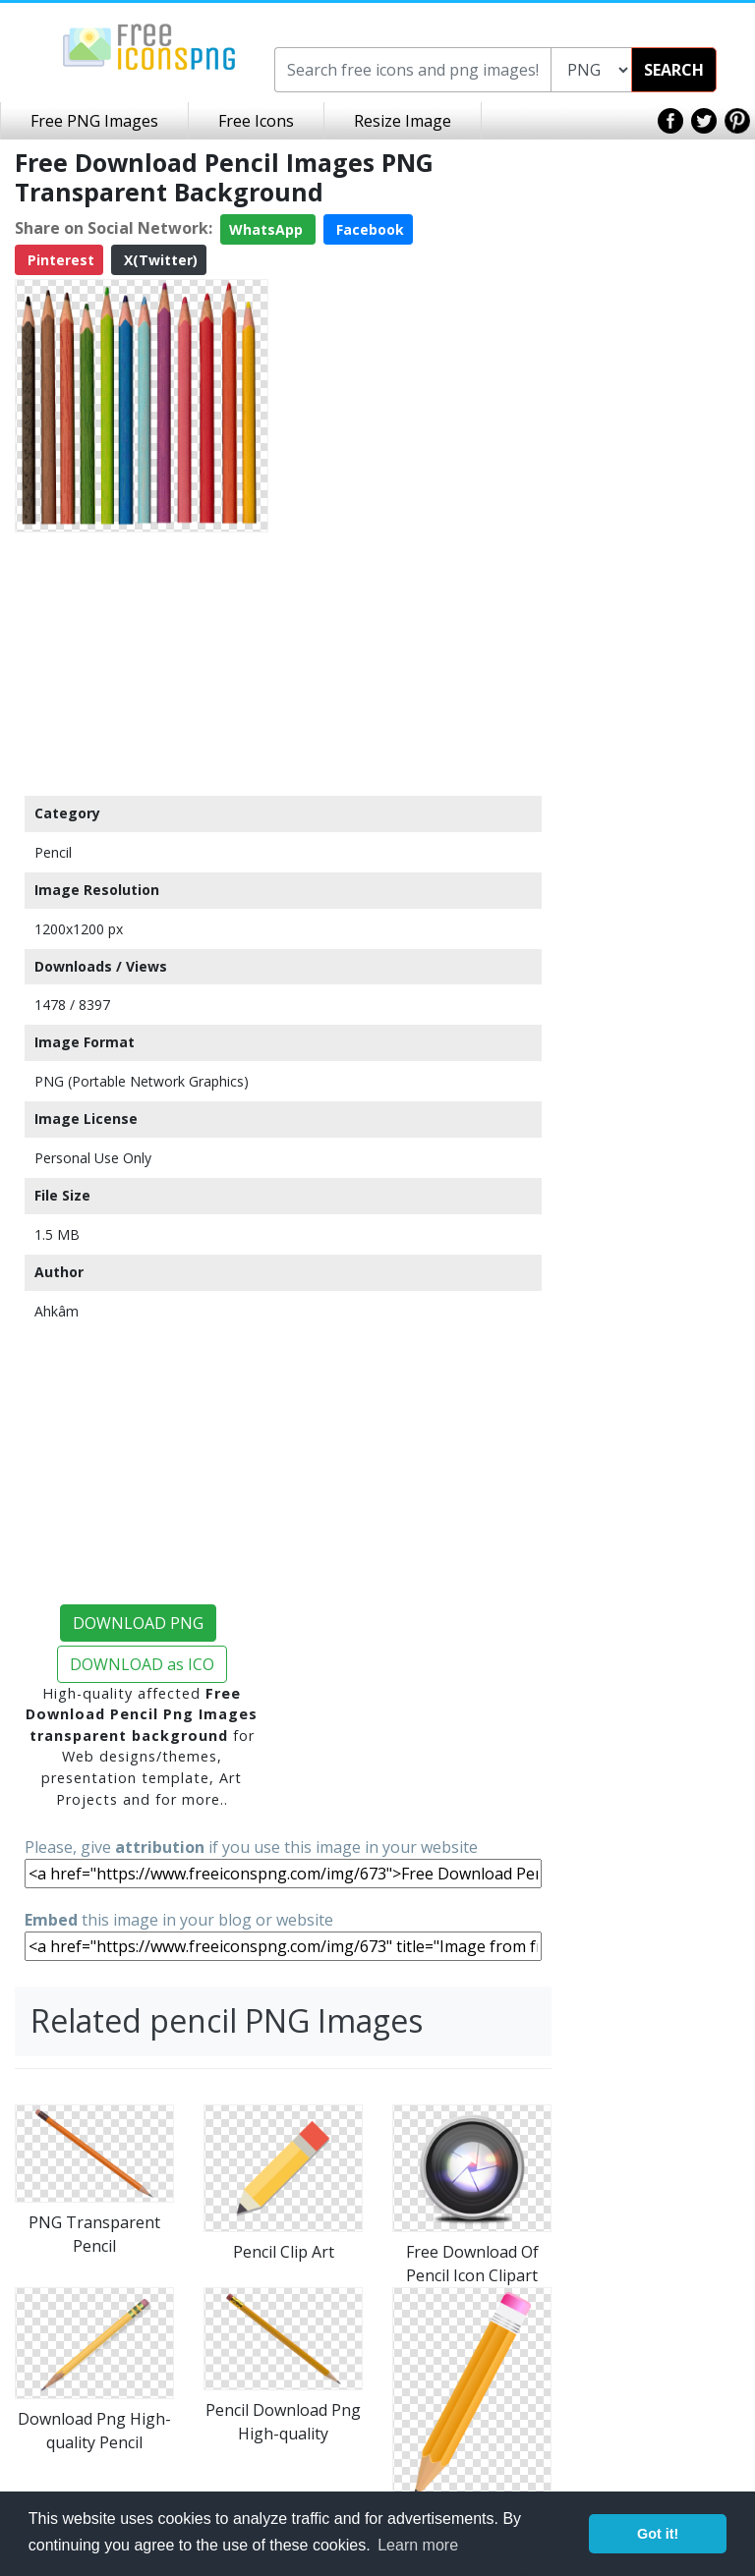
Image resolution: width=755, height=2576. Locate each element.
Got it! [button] (657, 2534)
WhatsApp (268, 229)
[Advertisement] (141, 663)
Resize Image (402, 121)
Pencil (53, 852)
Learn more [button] (418, 2545)
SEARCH (674, 70)
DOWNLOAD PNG (138, 1623)
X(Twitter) (159, 260)
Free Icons (256, 121)
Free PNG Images (94, 121)
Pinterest (59, 260)
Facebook (368, 229)
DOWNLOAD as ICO (142, 1664)
